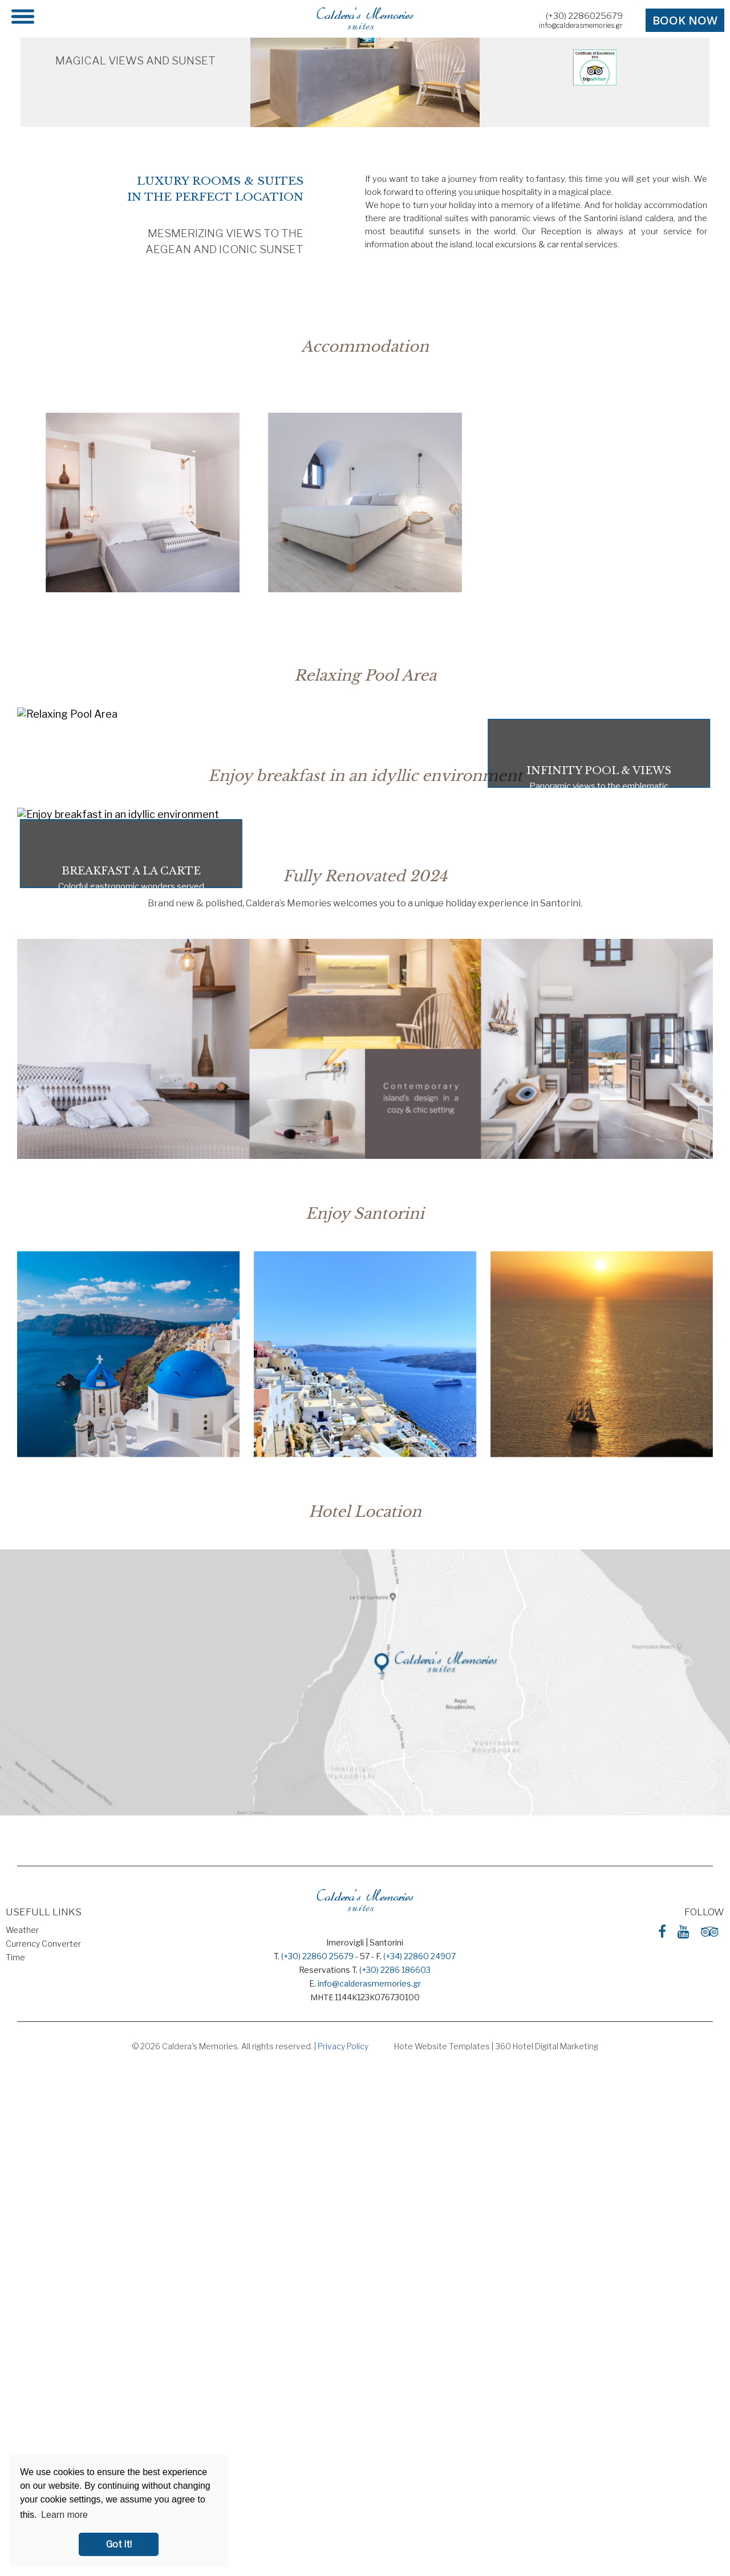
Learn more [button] (64, 2515)
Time (15, 1957)
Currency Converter (43, 1943)
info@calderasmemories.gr (581, 25)
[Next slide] (702, 507)
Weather (22, 1930)
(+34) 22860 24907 (419, 1956)
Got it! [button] (119, 2544)
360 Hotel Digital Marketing (546, 2046)
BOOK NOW (684, 20)
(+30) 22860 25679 (317, 1956)
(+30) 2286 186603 (395, 1970)
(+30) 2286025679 (584, 16)
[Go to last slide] (27, 507)
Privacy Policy (343, 2046)
